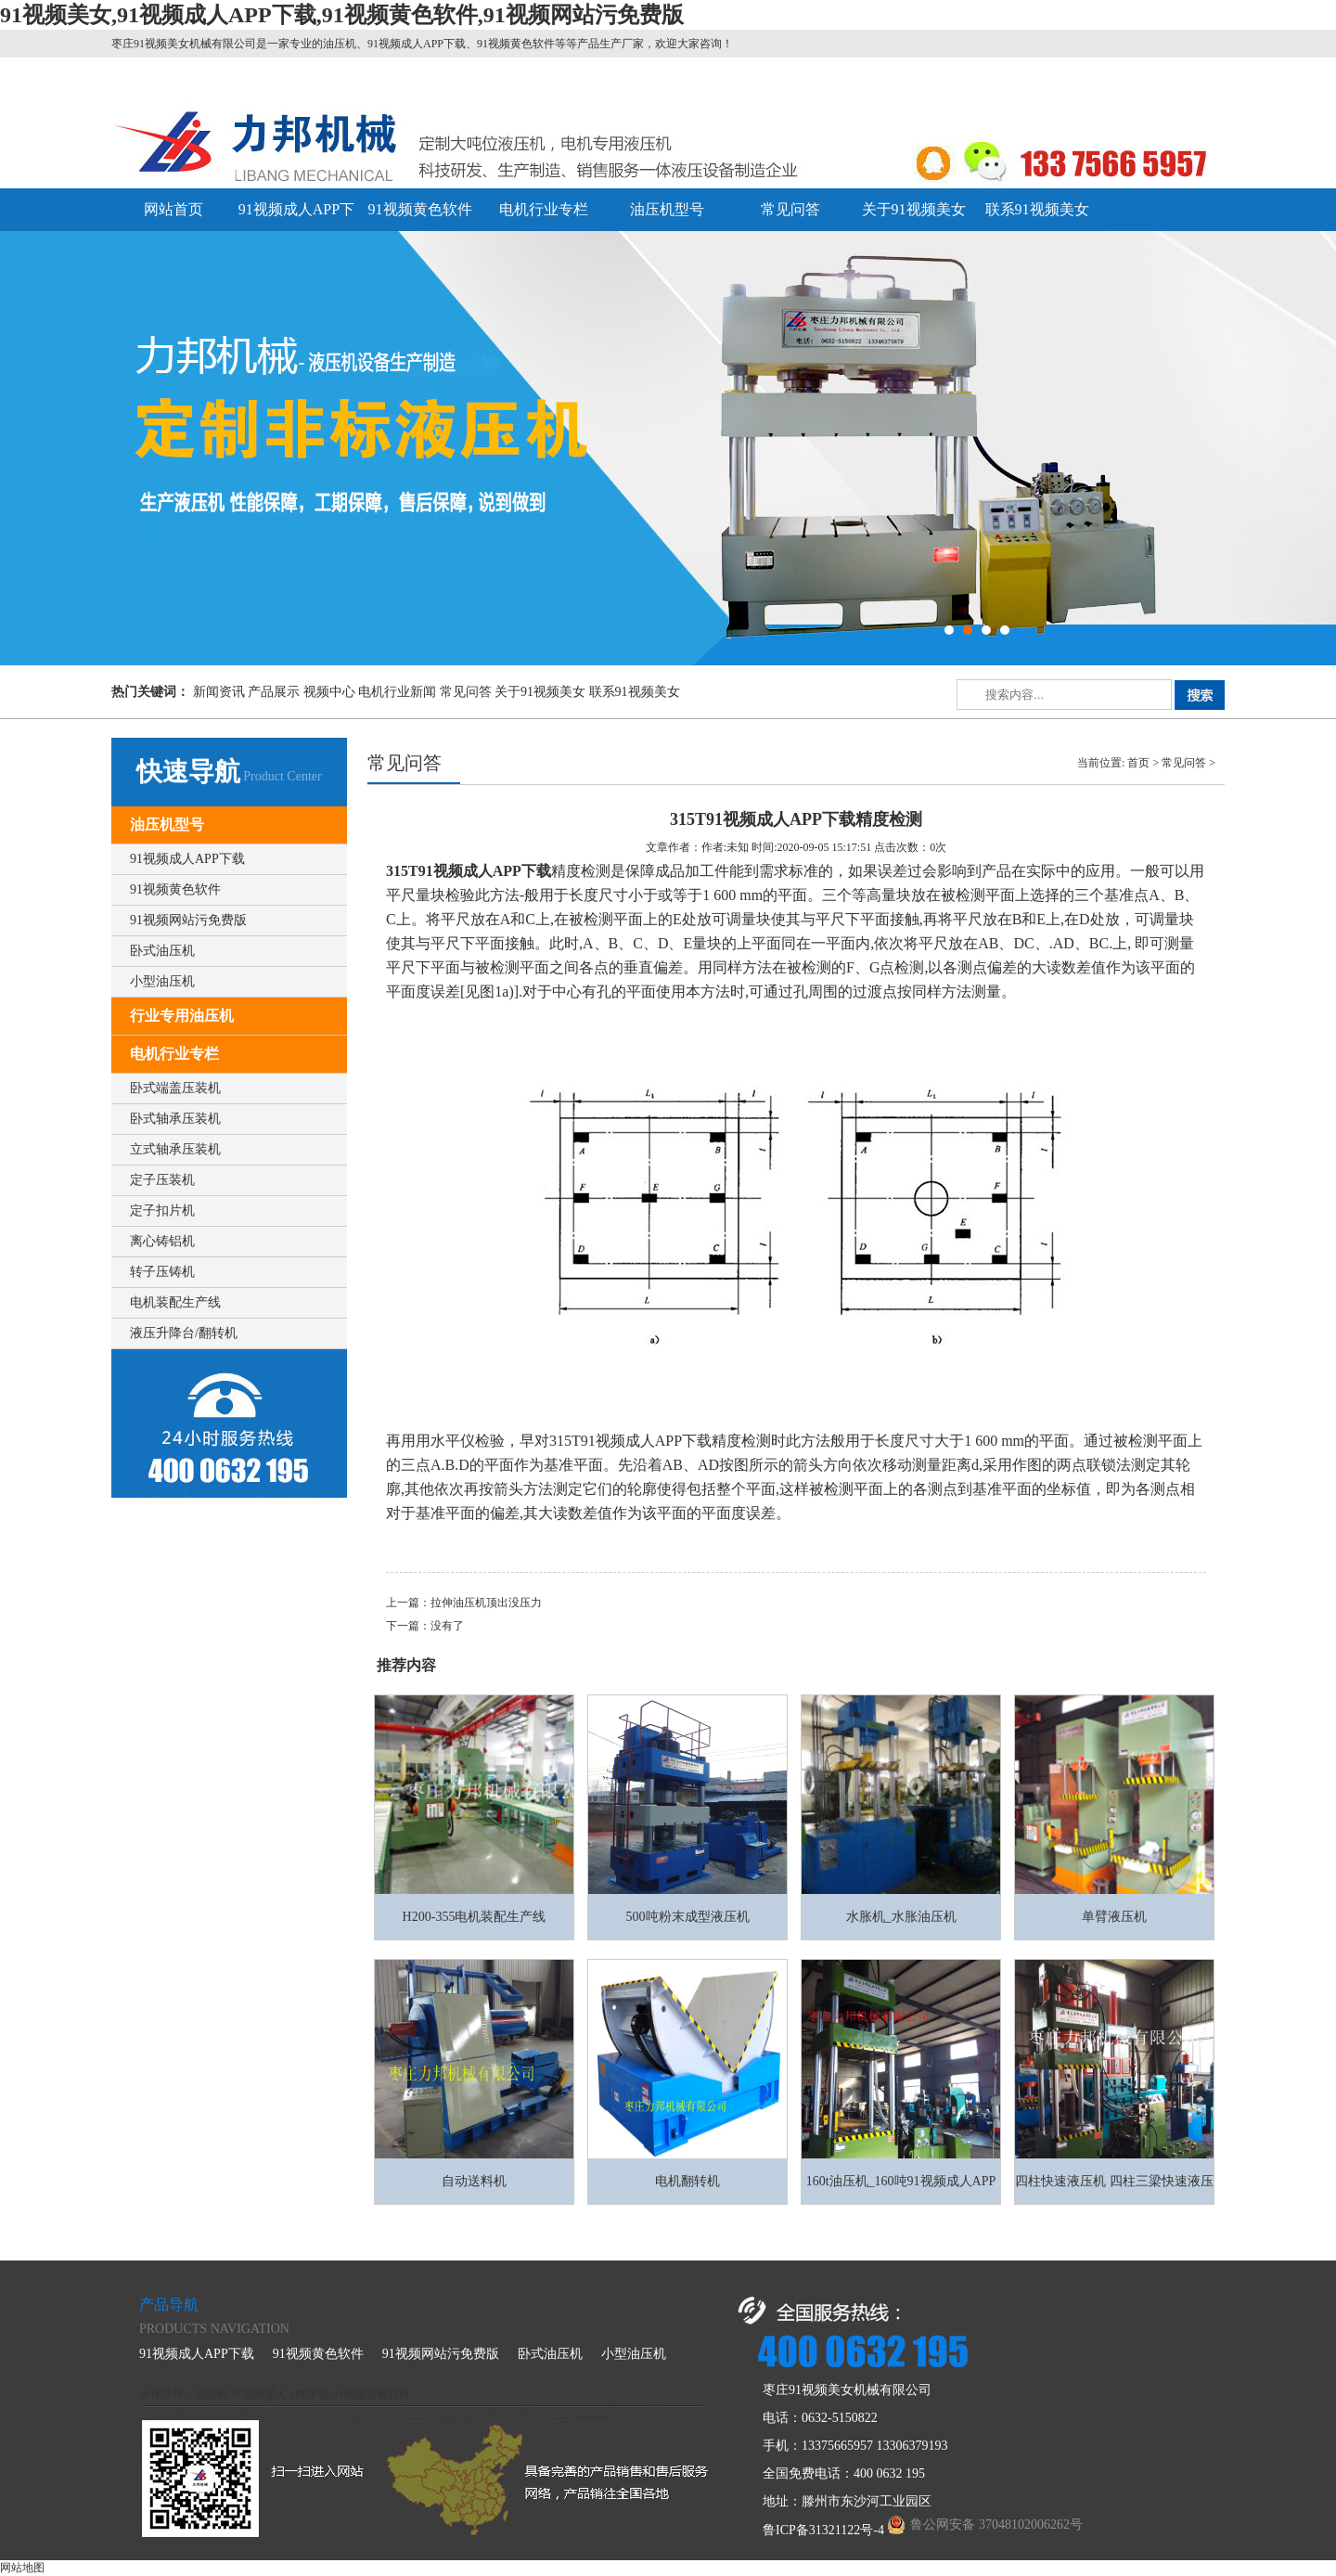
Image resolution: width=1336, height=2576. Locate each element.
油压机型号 (667, 209)
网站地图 (22, 2567)
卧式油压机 (162, 951)
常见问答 (790, 209)
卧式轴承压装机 (175, 1119)
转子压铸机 (162, 1272)
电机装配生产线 (175, 1302)
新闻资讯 (219, 692)
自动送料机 (474, 2181)
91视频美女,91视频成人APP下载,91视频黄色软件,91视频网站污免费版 (342, 15)
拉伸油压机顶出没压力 (486, 1602)
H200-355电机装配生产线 (474, 1917)
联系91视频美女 (1037, 209)
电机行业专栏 (543, 209)
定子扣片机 (162, 1210)
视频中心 (329, 692)
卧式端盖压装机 (175, 1088)
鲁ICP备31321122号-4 (823, 2530)
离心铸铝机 (162, 1241)
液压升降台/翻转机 (184, 1333)
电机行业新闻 (397, 692)
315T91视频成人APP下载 (468, 871)
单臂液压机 (1114, 1917)
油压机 (211, 2394)
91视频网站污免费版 (188, 920)
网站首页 (173, 209)
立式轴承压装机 (175, 1149)
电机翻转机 (687, 2181)
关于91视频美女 (914, 209)
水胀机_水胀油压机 (901, 1917)
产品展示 (274, 692)
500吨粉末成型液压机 (688, 1917)
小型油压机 (162, 981)
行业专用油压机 (182, 1016)
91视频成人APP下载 (187, 859)
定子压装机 (162, 1180)
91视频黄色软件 (420, 209)
